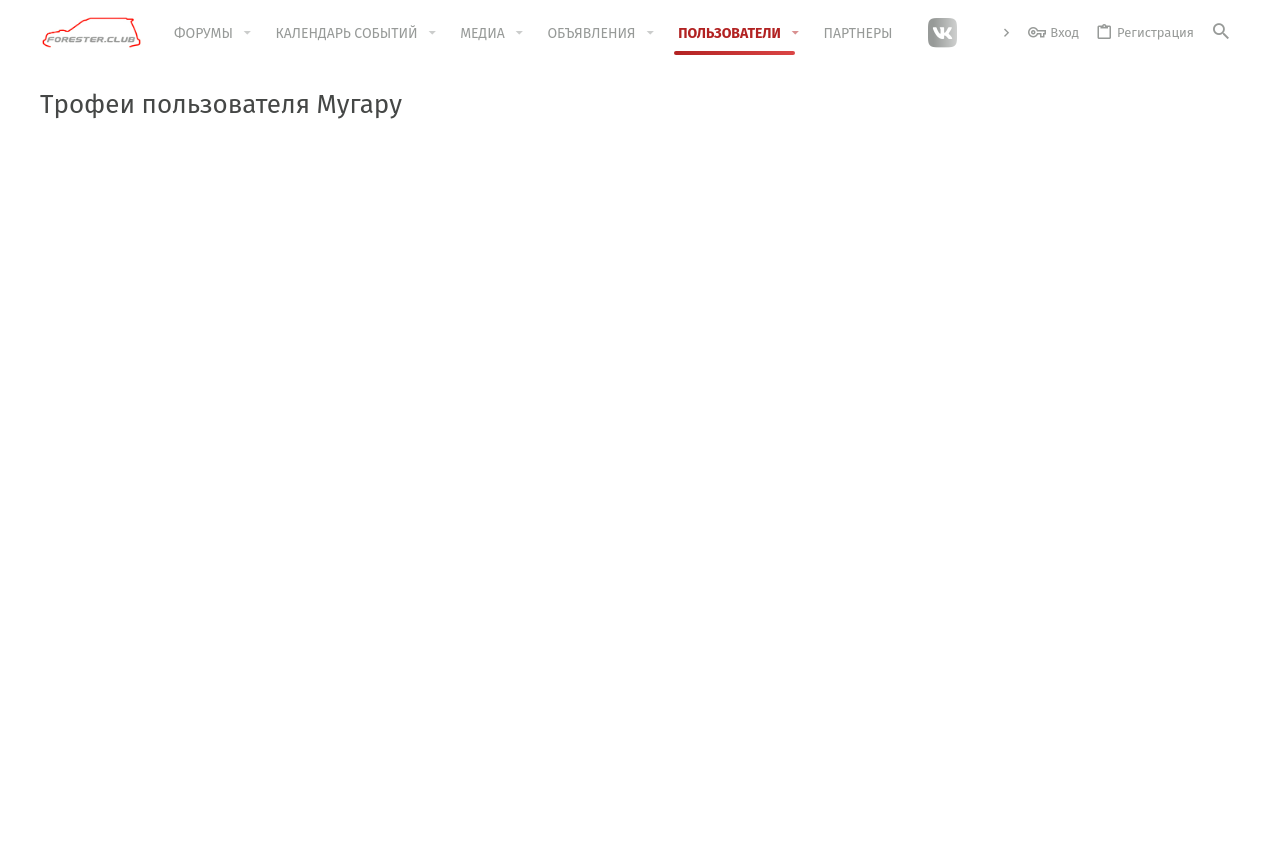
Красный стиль (135, 833)
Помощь (1096, 833)
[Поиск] (1221, 32)
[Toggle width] (55, 833)
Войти (868, 642)
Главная (469, 642)
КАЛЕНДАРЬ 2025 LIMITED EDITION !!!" (648, 177)
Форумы (470, 680)
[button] (247, 33)
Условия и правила (792, 833)
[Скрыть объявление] (1211, 176)
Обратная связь (493, 718)
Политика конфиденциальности (961, 833)
